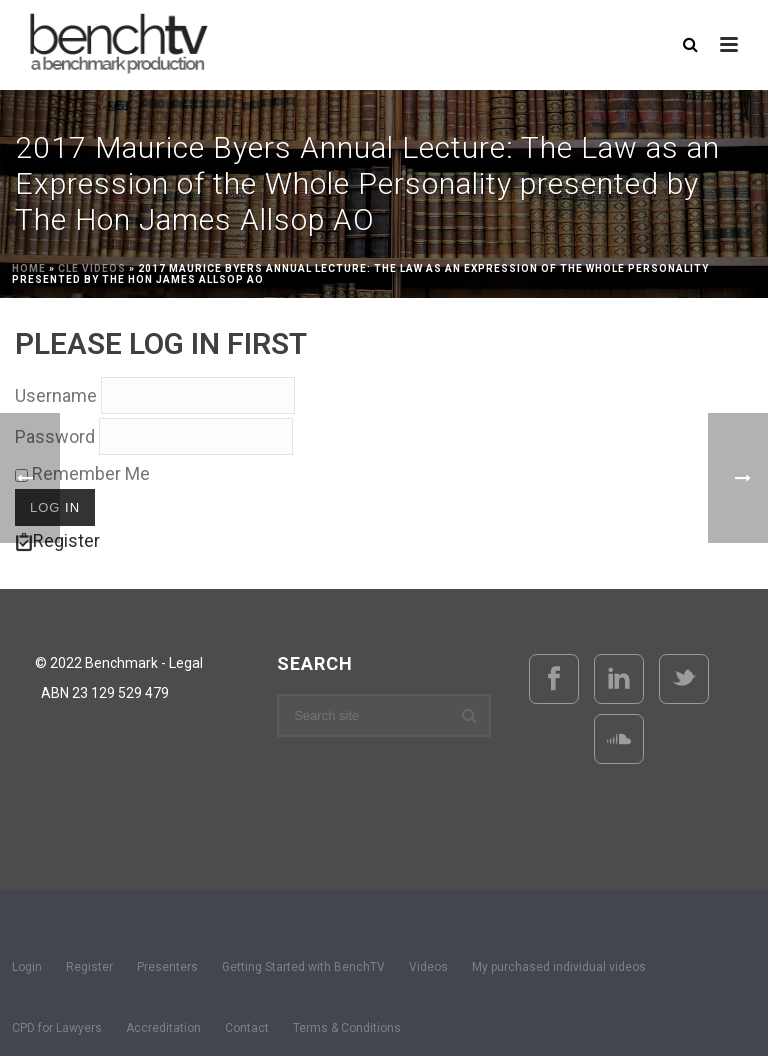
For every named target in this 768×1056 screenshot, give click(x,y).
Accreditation (163, 1028)
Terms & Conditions (347, 1028)
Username (56, 395)
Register (89, 967)
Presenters (167, 967)
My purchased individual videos (559, 967)
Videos (428, 967)
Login (27, 967)
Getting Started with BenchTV (303, 967)
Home (29, 268)
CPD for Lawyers (57, 1028)
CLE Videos (92, 268)
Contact (247, 1028)
